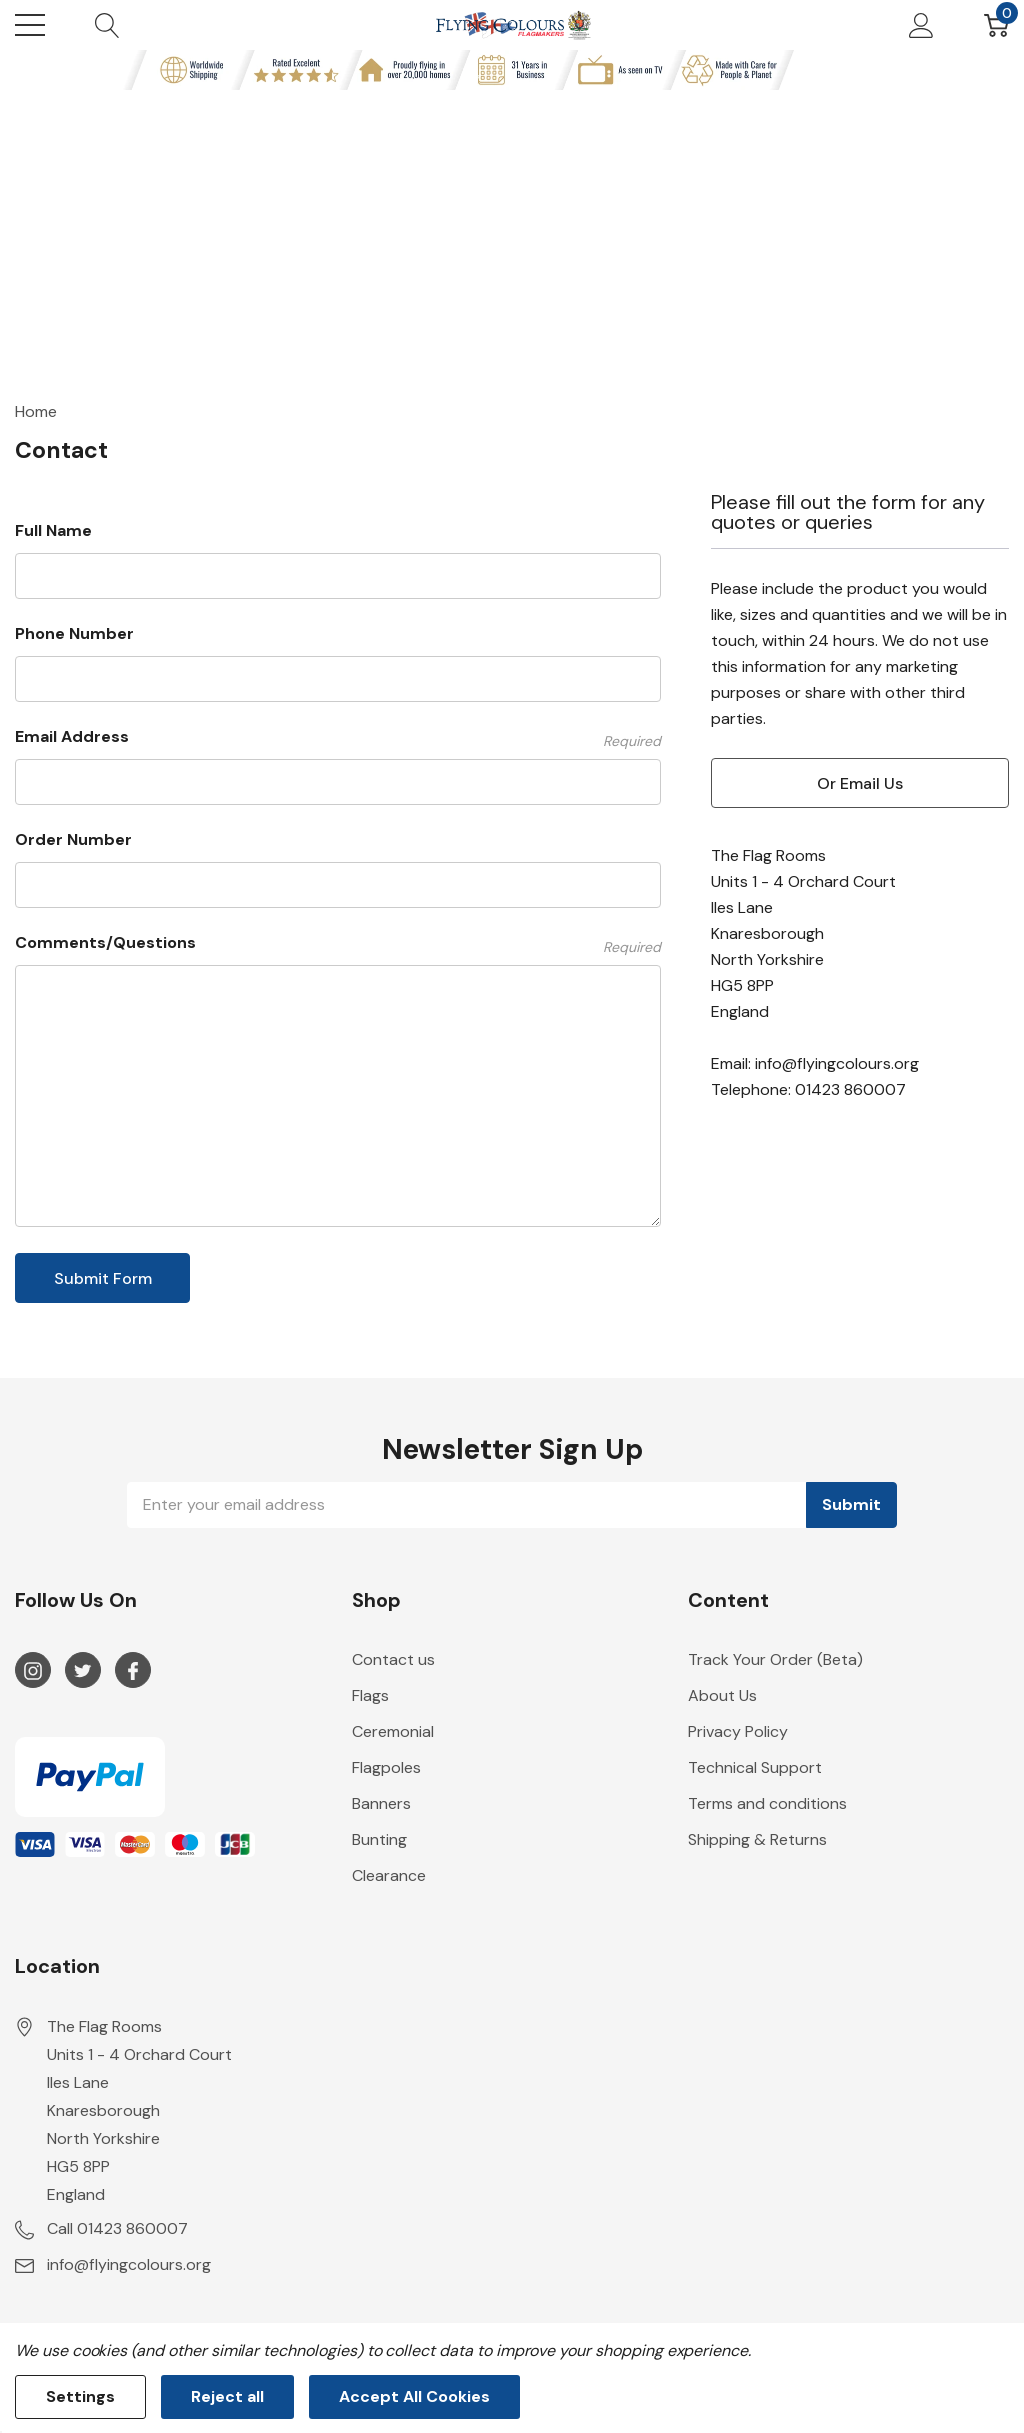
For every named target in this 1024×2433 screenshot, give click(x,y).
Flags (370, 1695)
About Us (722, 1695)
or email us (860, 783)
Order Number (73, 839)
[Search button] (107, 25)
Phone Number (74, 633)
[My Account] (921, 25)
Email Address (338, 737)
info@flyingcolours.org (837, 1063)
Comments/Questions (338, 943)
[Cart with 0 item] (996, 25)
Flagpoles (386, 1767)
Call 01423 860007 (117, 2228)
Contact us (393, 1659)
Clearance (389, 1875)
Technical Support (755, 1767)
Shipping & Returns (757, 1839)
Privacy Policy (738, 1731)
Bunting (379, 1839)
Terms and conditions (767, 1803)
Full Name (53, 530)
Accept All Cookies (414, 2396)
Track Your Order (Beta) (775, 1659)
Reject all (227, 2396)
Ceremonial (393, 1731)
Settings (80, 2396)
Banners (381, 1803)
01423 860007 (850, 1089)
